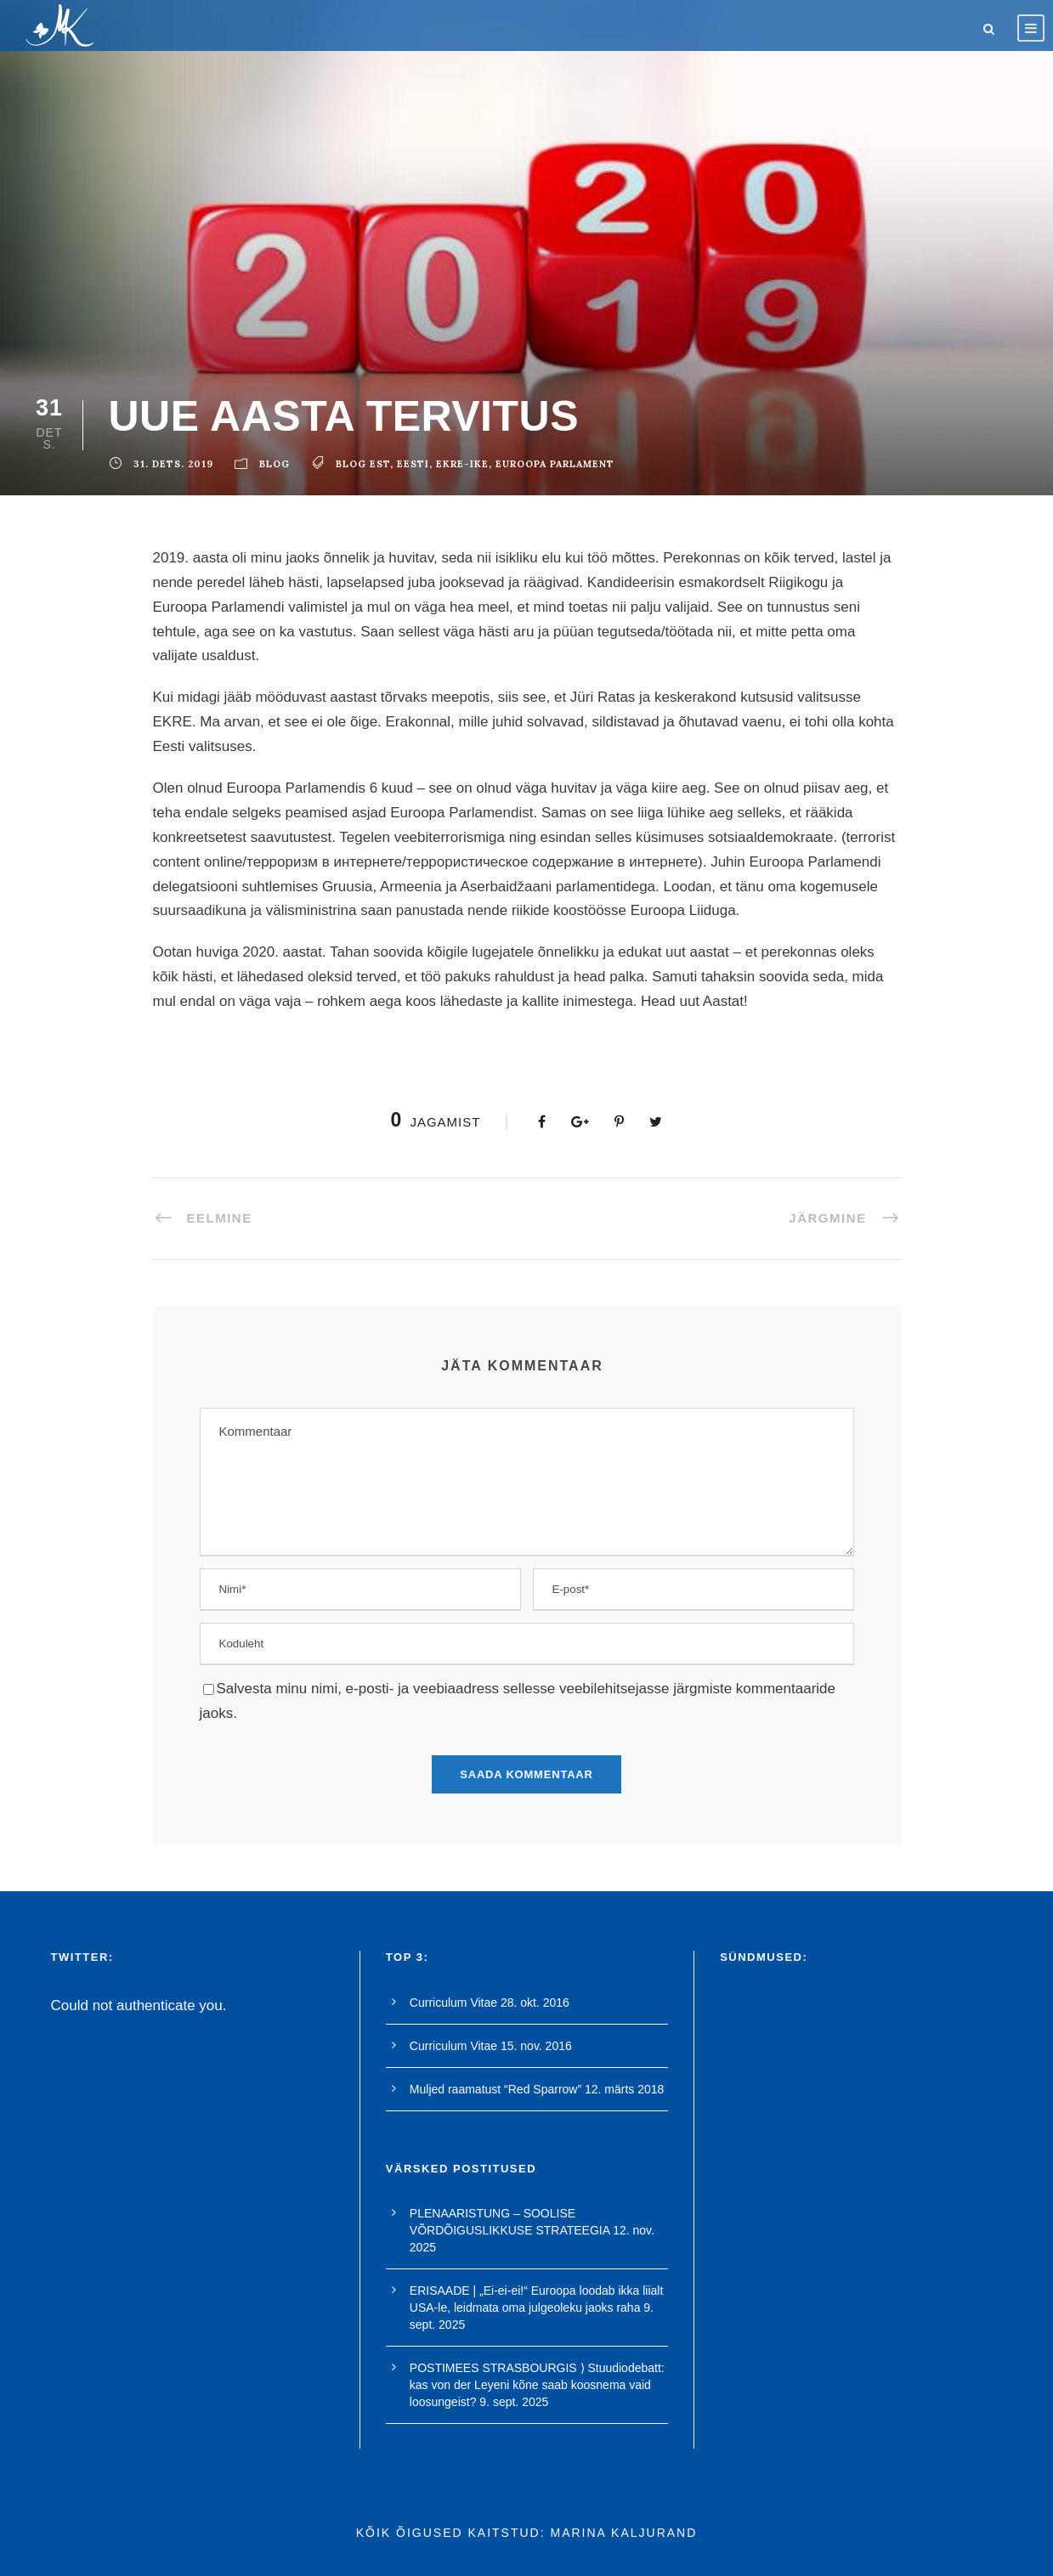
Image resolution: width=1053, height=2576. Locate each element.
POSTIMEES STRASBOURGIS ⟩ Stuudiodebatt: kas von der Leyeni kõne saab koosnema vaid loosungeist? (537, 2385)
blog (274, 464)
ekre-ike (462, 464)
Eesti (413, 464)
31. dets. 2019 (173, 464)
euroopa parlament (554, 464)
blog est (363, 464)
